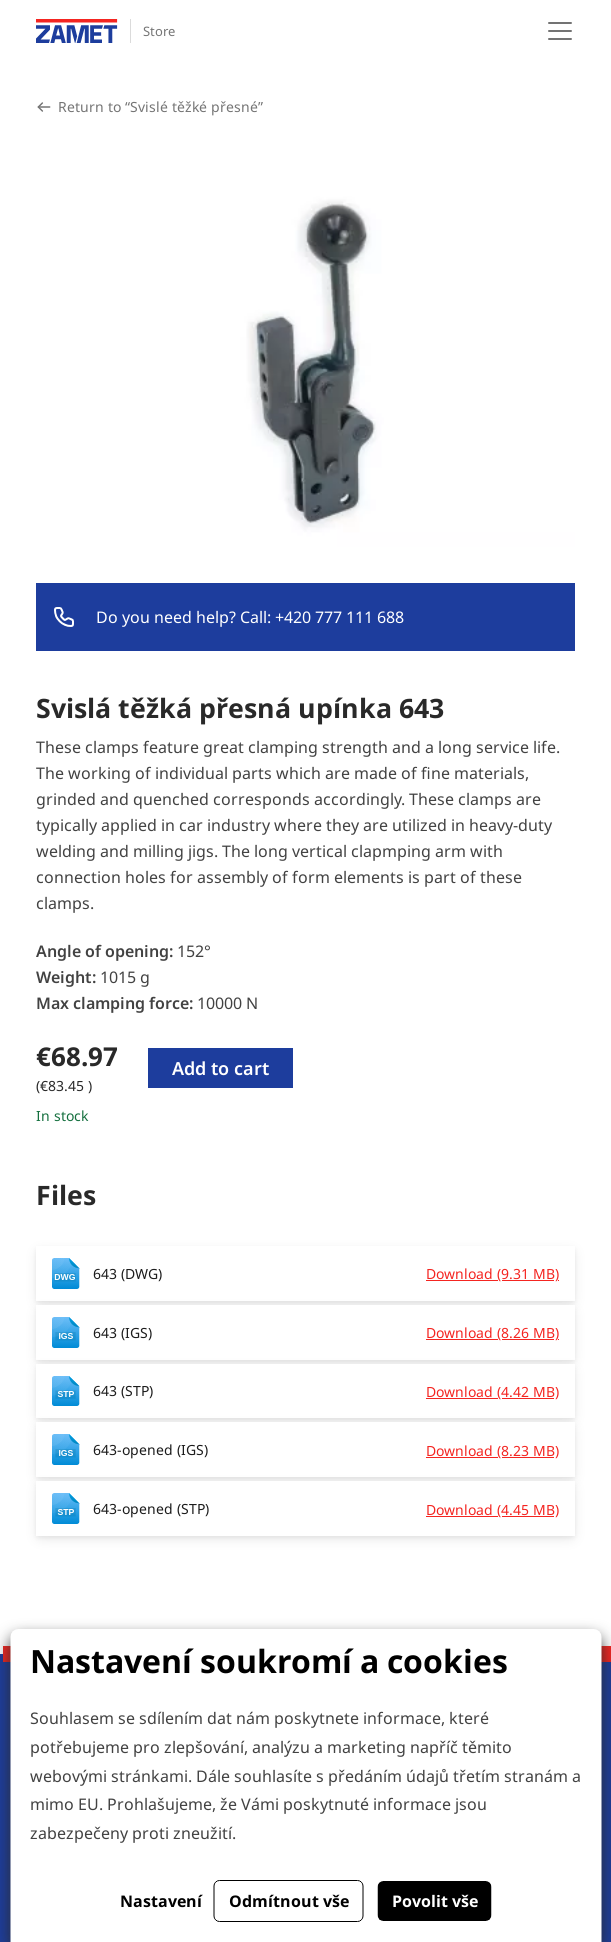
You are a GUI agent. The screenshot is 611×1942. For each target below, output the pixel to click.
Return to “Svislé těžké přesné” (160, 106)
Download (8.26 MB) (492, 1332)
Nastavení (161, 1901)
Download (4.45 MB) (492, 1509)
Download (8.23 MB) (492, 1450)
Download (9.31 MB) (492, 1273)
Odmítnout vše (289, 1901)
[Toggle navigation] (560, 31)
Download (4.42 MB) (492, 1391)
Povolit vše (435, 1901)
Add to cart (220, 1068)
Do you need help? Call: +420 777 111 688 (250, 617)
